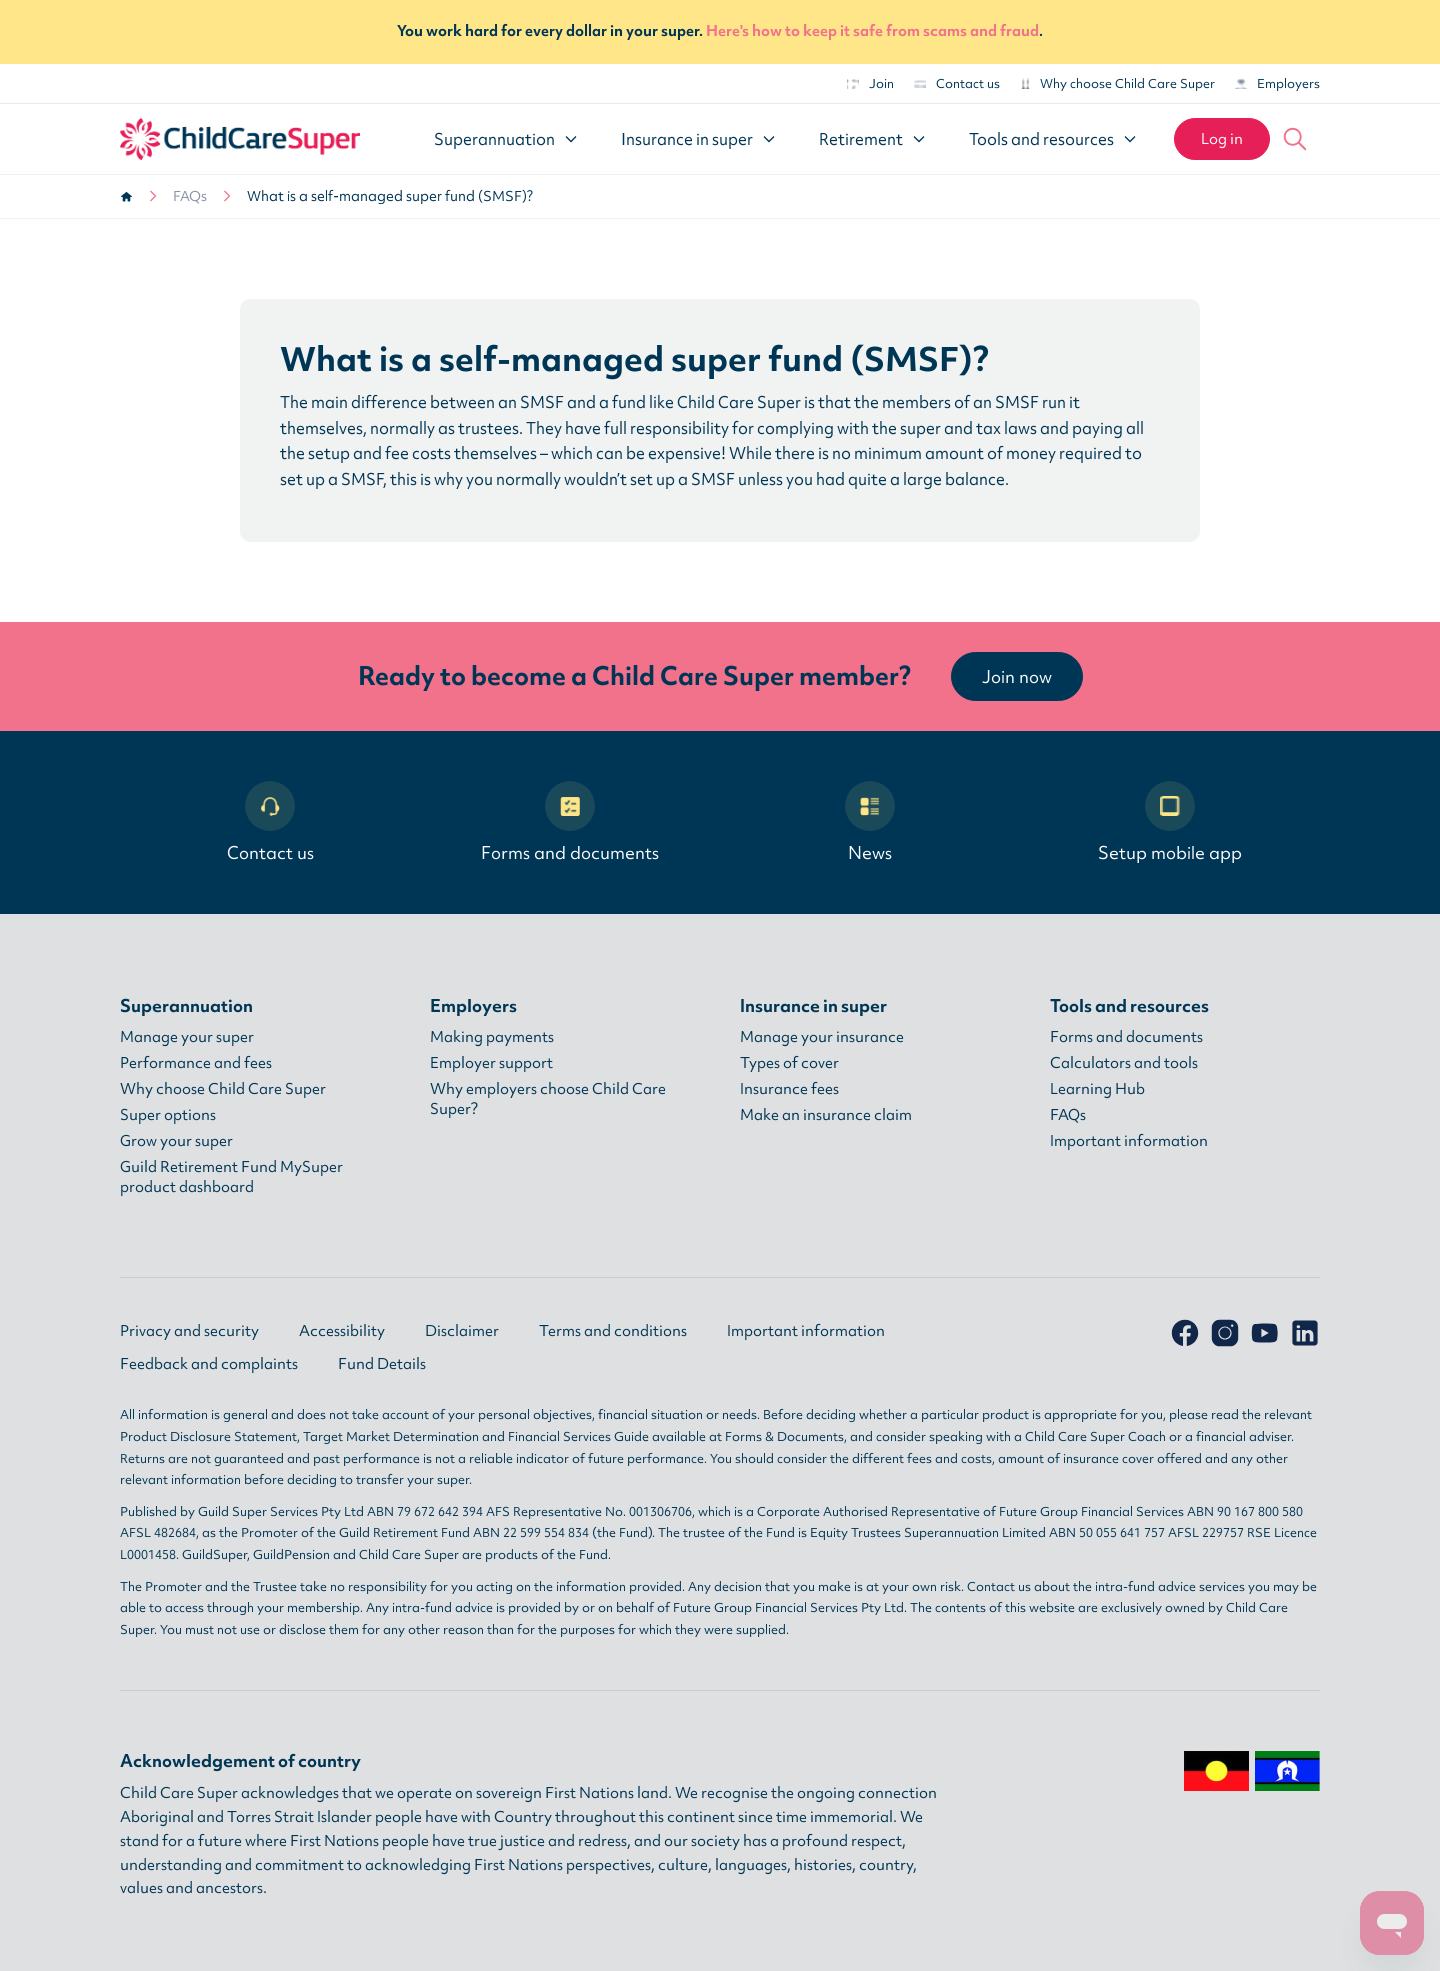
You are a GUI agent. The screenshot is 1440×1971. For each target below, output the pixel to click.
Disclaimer (462, 1331)
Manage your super (187, 1037)
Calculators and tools (1124, 1063)
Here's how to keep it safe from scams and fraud (872, 31)
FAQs (190, 196)
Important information (1129, 1141)
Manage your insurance (822, 1037)
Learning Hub (1097, 1089)
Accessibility (342, 1331)
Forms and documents (570, 822)
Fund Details (382, 1364)
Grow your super (176, 1141)
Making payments (492, 1037)
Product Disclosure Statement (208, 1436)
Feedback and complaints (209, 1364)
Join (870, 83)
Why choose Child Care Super (1117, 83)
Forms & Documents (784, 1436)
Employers (1277, 83)
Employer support (491, 1063)
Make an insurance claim (826, 1115)
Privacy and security (189, 1331)
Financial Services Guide (578, 1436)
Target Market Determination (391, 1436)
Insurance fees (789, 1089)
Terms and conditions (613, 1331)
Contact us (957, 83)
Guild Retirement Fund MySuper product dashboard (231, 1177)
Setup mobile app (1170, 822)
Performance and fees (196, 1063)
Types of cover (789, 1063)
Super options (168, 1115)
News (870, 822)
